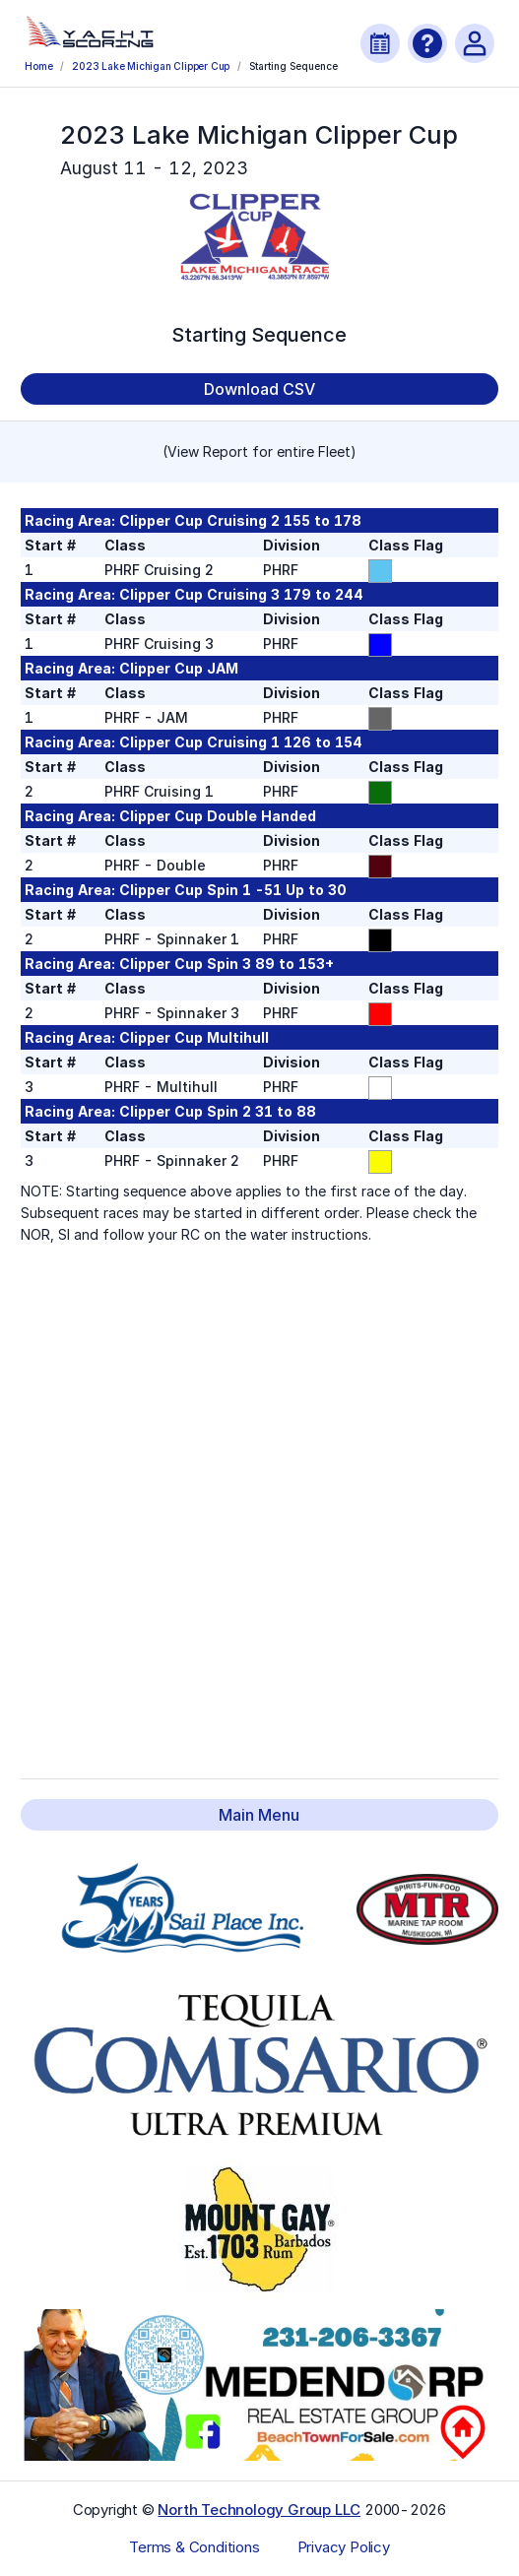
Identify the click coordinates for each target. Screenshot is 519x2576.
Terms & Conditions (194, 2547)
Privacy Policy (343, 2547)
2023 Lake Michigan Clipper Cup (150, 66)
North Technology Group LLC (259, 2509)
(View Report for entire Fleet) (259, 451)
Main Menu (259, 1815)
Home (38, 66)
